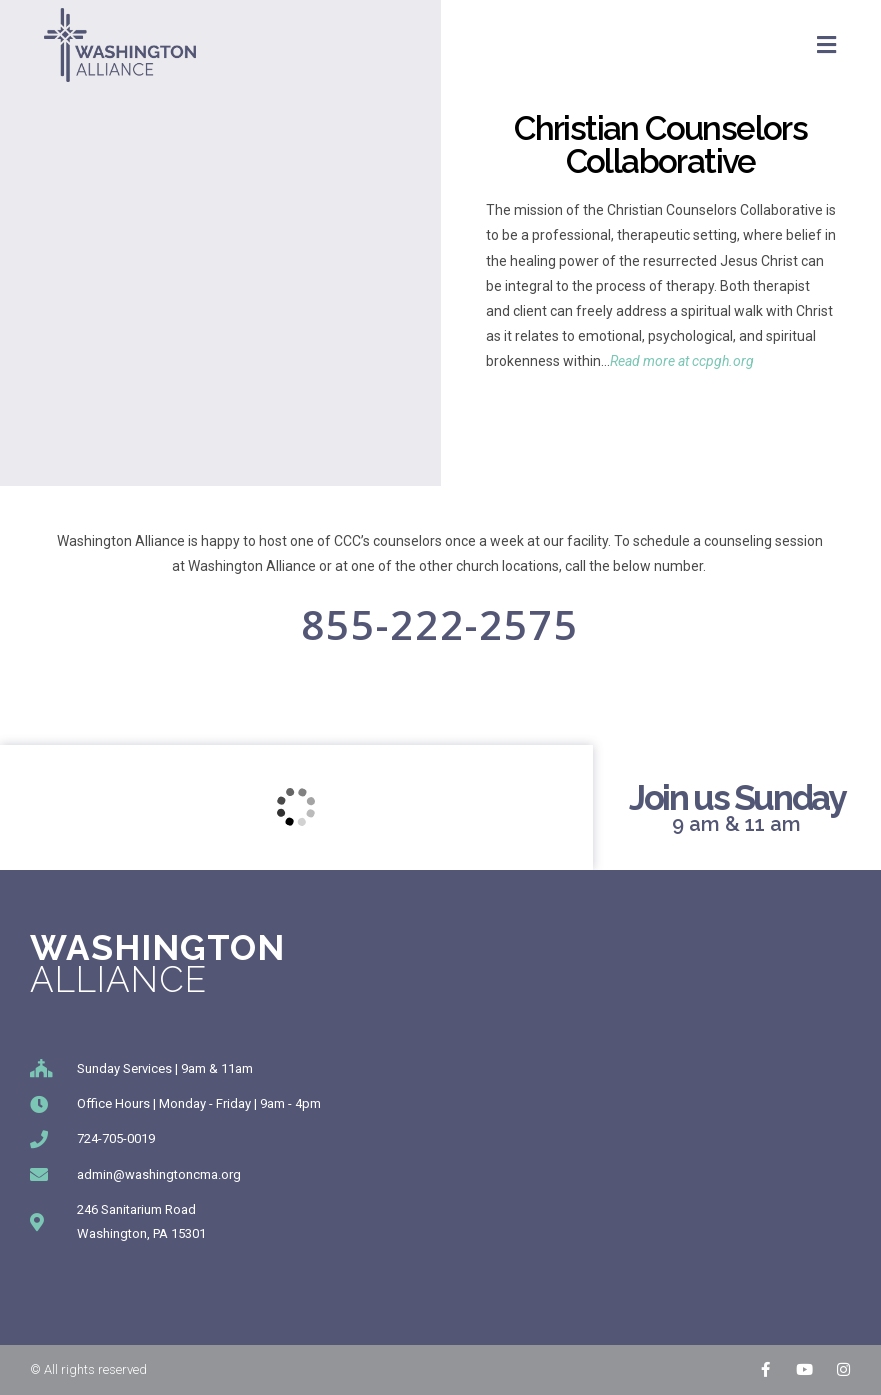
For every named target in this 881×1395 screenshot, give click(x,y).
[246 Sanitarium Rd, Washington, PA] (296, 807)
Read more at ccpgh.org (682, 361)
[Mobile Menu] (827, 45)
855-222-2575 (440, 624)
